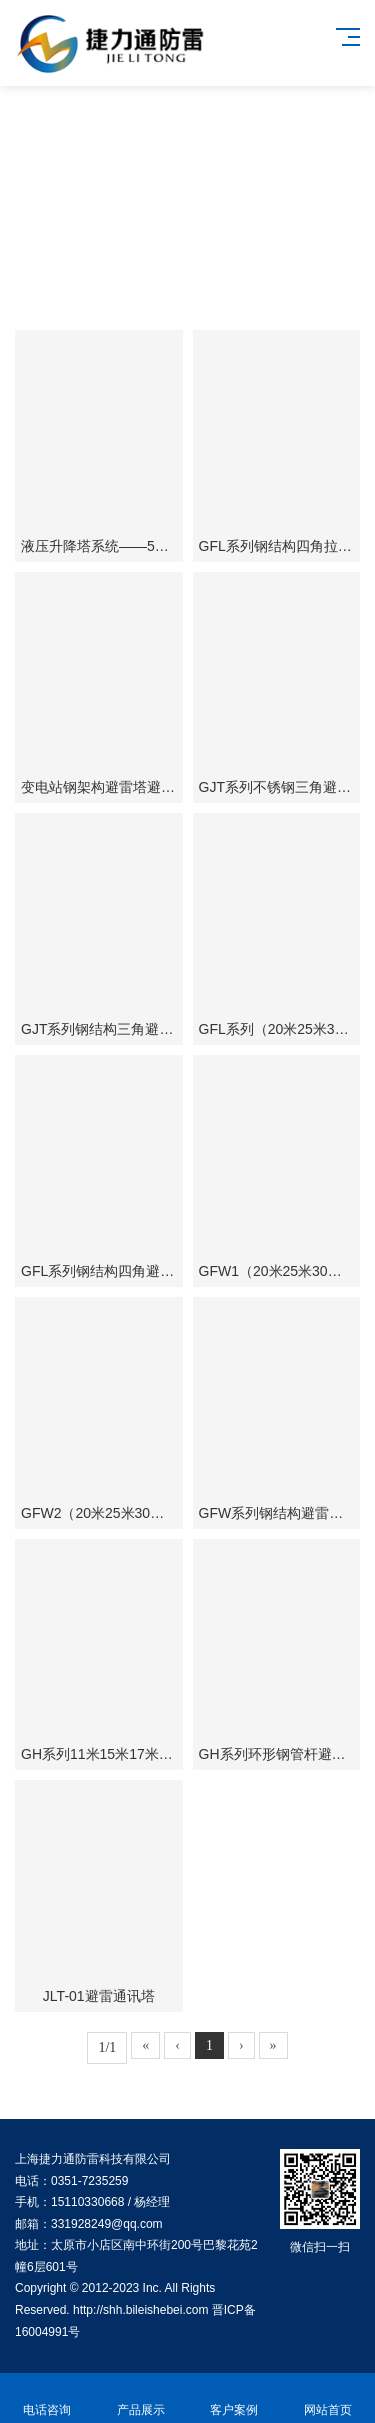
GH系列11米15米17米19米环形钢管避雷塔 (153, 1754)
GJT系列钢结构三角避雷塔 (104, 1029)
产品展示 (141, 2398)
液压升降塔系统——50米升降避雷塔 (134, 546)
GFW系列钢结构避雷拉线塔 (285, 1513)
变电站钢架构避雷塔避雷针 (105, 787)
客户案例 (235, 2398)
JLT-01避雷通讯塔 (99, 1996)
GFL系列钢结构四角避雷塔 (104, 1271)
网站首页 (328, 2398)
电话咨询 (47, 2398)
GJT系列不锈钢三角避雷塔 (282, 787)
